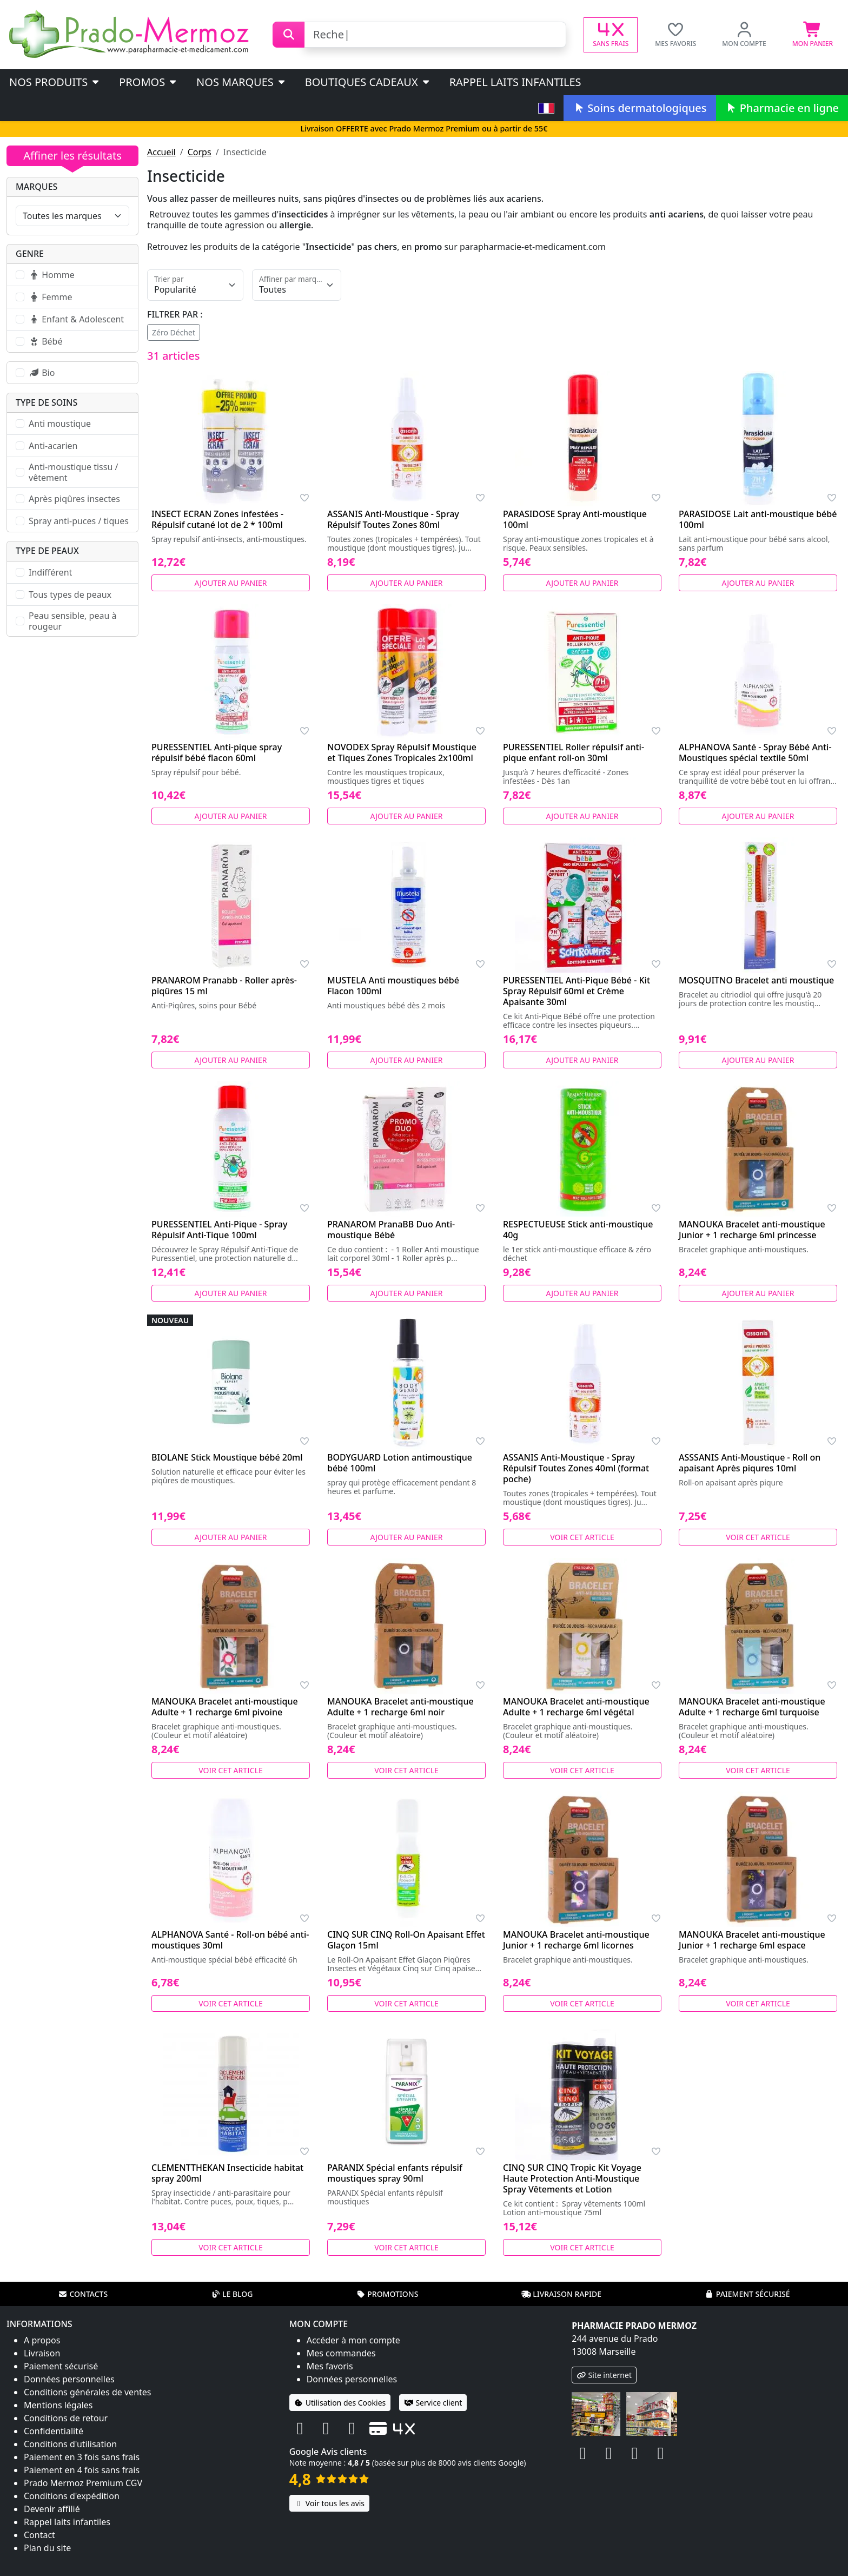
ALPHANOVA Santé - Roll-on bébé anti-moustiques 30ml (230, 1939)
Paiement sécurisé (747, 2294)
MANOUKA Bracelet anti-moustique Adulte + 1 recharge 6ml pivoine (224, 1706)
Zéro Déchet (173, 332)
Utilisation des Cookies (340, 2402)
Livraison (42, 2353)
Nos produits (55, 82)
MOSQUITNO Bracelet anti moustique (756, 980)
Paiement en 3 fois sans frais (82, 2457)
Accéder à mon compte (353, 2340)
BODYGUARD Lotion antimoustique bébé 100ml (399, 1462)
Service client (433, 2402)
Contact (39, 2535)
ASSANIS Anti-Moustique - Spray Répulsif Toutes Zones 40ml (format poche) (576, 1468)
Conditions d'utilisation (70, 2444)
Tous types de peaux (70, 594)
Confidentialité (53, 2431)
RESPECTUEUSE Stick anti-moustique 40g (578, 1229)
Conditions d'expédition (72, 2496)
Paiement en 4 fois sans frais (82, 2470)
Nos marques (241, 82)
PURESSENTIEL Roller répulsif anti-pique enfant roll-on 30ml (573, 752)
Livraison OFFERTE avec (423, 128)
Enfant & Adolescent (76, 319)
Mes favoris (330, 2366)
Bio (42, 372)
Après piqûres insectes (74, 498)
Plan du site (47, 2548)
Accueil (161, 152)
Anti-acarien (53, 445)
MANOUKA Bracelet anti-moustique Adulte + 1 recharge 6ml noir (400, 1706)
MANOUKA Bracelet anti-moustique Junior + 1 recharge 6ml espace (752, 1939)
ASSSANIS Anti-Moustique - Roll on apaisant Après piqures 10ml (749, 1462)
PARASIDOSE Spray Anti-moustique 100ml (575, 519)
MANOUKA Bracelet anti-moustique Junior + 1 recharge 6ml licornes (576, 1939)
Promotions (387, 2294)
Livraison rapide (561, 2294)
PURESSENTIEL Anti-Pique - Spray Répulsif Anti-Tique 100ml (219, 1229)
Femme (50, 297)
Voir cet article (582, 1537)
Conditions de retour (66, 2418)
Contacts (83, 2294)
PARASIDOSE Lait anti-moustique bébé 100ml (758, 519)
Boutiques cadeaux (368, 82)
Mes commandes (341, 2353)
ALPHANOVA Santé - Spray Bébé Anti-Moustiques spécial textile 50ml (755, 752)
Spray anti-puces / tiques (79, 521)
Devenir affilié (52, 2509)
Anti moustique (60, 423)
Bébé (45, 341)
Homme (52, 274)
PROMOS (148, 82)
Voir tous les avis (329, 2503)
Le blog (232, 2294)
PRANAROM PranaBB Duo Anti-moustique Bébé (391, 1229)
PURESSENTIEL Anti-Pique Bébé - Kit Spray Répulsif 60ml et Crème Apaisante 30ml (576, 991)
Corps (199, 152)
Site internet (604, 2375)
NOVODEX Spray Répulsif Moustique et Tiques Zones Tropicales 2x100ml (401, 752)
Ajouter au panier (231, 583)
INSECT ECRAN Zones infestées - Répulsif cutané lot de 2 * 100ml (217, 519)
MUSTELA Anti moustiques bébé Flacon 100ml (393, 985)
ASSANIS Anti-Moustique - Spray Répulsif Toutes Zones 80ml (393, 519)
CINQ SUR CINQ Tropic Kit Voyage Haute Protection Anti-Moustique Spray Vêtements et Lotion (572, 2178)
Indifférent (50, 572)
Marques (36, 187)
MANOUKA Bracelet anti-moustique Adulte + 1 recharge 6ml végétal (576, 1706)
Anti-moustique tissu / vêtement (73, 472)
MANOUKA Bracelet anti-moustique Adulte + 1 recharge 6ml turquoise (752, 1706)
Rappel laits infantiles (515, 82)
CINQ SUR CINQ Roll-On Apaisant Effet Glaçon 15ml (406, 1939)
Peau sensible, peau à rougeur (72, 621)
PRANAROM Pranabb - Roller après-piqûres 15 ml (224, 985)
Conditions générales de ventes (87, 2392)
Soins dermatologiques (639, 108)
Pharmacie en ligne (782, 108)
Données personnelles (69, 2379)
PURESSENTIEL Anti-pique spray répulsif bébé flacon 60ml (216, 752)
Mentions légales (58, 2405)
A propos (42, 2340)
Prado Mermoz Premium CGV (83, 2483)
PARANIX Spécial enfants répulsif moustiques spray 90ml (394, 2173)
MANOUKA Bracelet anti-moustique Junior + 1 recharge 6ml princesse (752, 1229)
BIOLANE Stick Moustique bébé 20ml (227, 1457)
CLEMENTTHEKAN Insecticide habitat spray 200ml (227, 2173)
